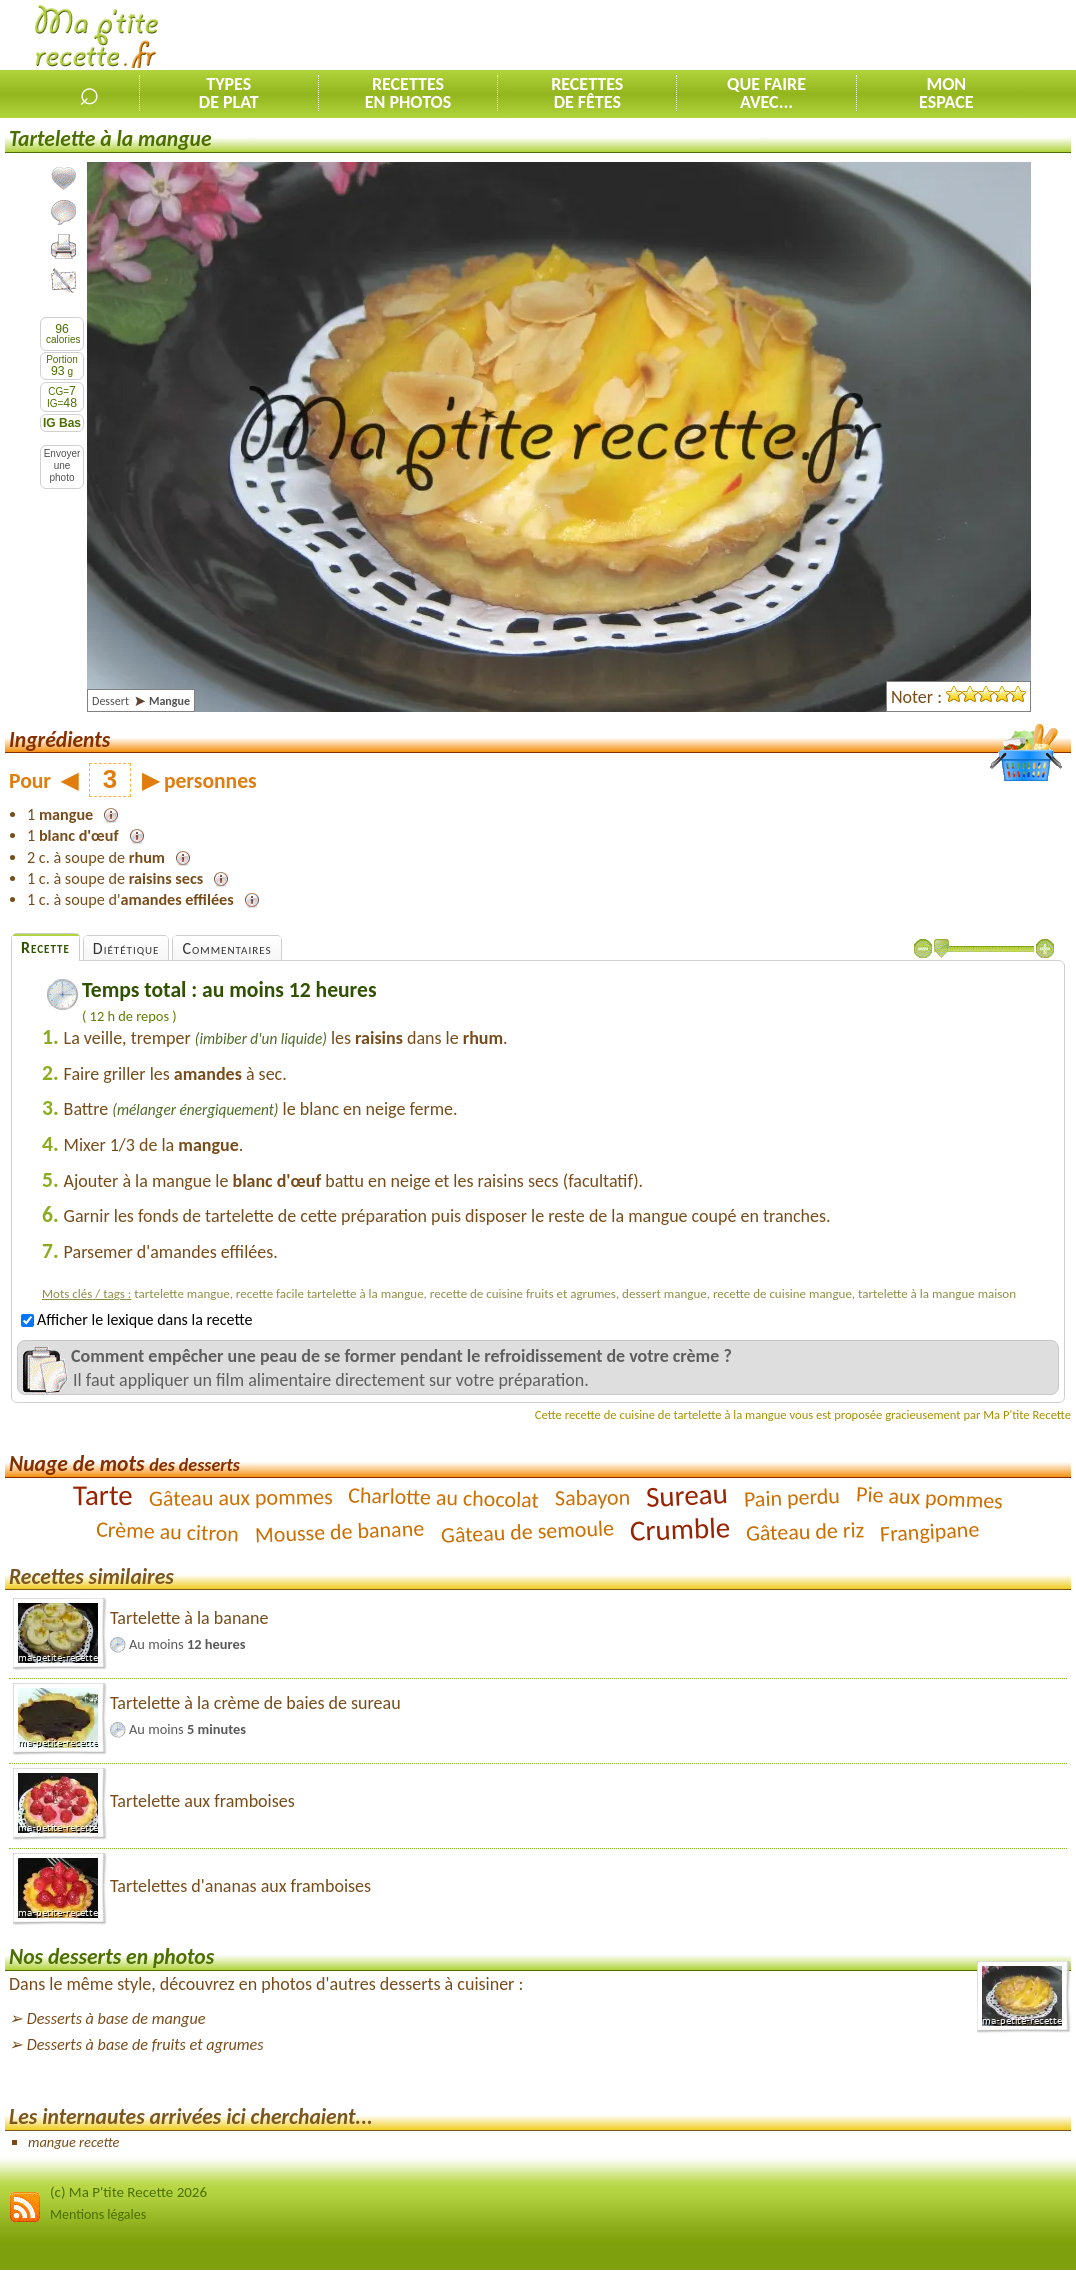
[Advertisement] (842, 36)
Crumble (680, 1529)
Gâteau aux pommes (240, 1497)
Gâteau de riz (804, 1531)
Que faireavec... (766, 93)
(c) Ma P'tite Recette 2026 (128, 2192)
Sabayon (593, 1497)
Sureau (687, 1494)
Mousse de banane (340, 1531)
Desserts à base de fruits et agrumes (145, 2044)
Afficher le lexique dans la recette (136, 1319)
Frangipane (929, 1531)
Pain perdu (792, 1497)
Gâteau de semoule (527, 1531)
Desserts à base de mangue (116, 2018)
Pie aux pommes (930, 1497)
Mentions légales (98, 2214)
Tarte (103, 1494)
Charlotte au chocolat (443, 1497)
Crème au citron (168, 1531)
